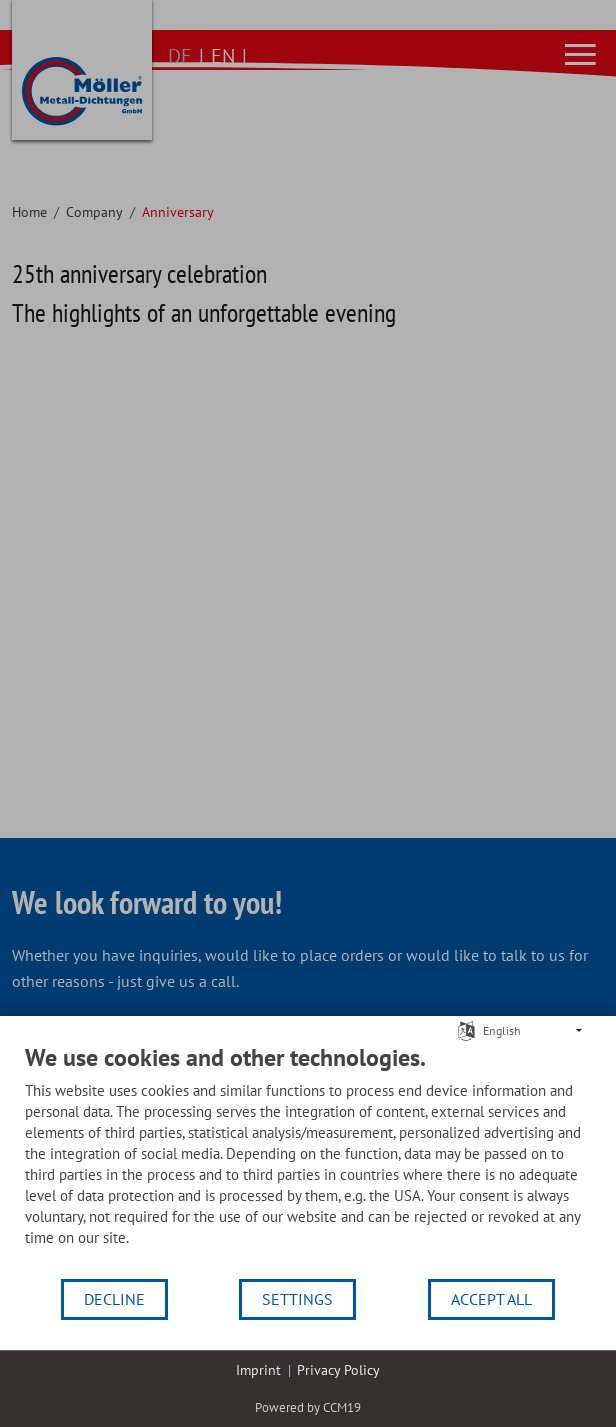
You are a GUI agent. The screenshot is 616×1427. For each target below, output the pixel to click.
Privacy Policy (338, 1370)
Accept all (491, 1299)
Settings (297, 1299)
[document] (308, 1160)
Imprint (258, 1370)
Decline (114, 1299)
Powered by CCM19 (308, 1407)
